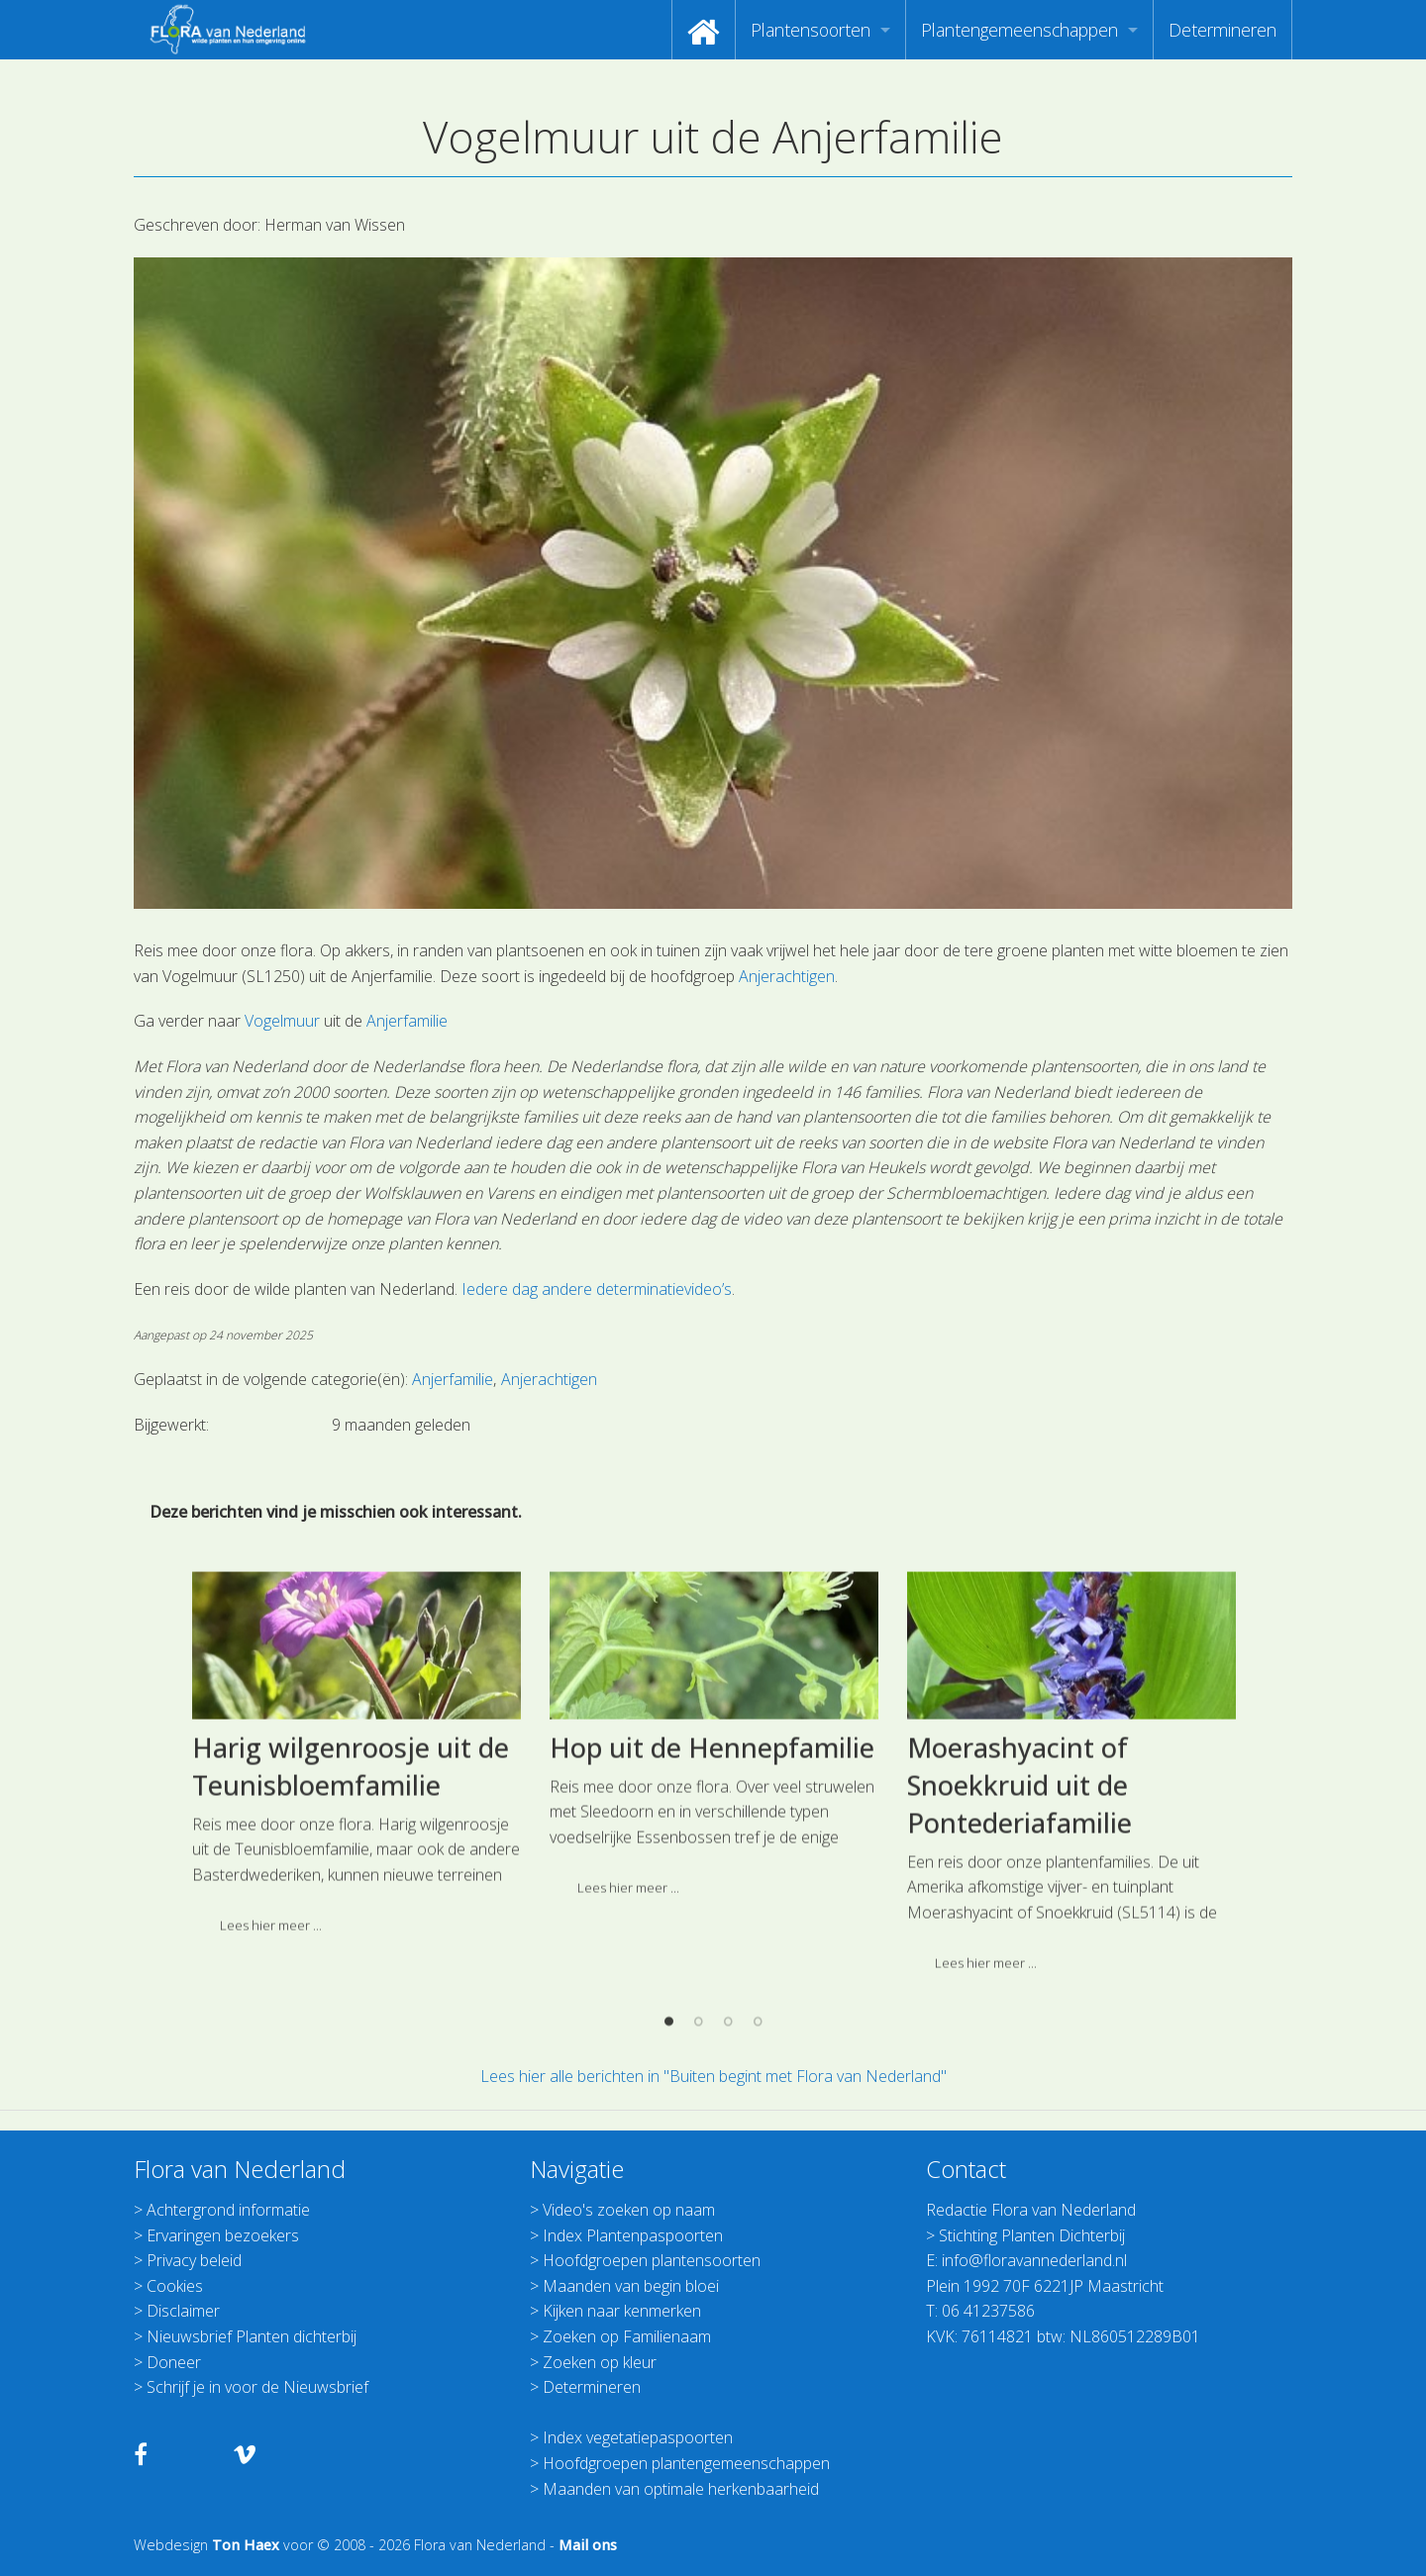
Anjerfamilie (407, 1021)
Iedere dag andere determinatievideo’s (596, 1289)
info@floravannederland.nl (1034, 2260)
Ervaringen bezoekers (223, 2235)
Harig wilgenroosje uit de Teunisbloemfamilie (350, 2030)
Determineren (1222, 30)
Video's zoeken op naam (629, 2210)
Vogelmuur (282, 1021)
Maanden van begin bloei (631, 2286)
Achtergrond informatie (228, 2210)
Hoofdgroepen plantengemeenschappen (686, 2463)
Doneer (174, 2362)
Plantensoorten (810, 30)
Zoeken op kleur (600, 2362)
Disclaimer (183, 2311)
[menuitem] (703, 29)
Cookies (175, 2286)
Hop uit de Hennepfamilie (712, 2011)
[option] (356, 2024)
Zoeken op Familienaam (627, 2336)
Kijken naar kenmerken (622, 2311)
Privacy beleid (194, 2260)
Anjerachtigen (787, 976)
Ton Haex (245, 2544)
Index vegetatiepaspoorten (638, 2437)
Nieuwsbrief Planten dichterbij (251, 2336)
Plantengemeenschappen (1019, 30)
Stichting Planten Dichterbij (1032, 2235)
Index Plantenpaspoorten (633, 2235)
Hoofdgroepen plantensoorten (652, 2260)
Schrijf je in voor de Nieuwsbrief (257, 2387)
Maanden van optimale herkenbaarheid (681, 2489)
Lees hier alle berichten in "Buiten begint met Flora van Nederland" (713, 2076)
